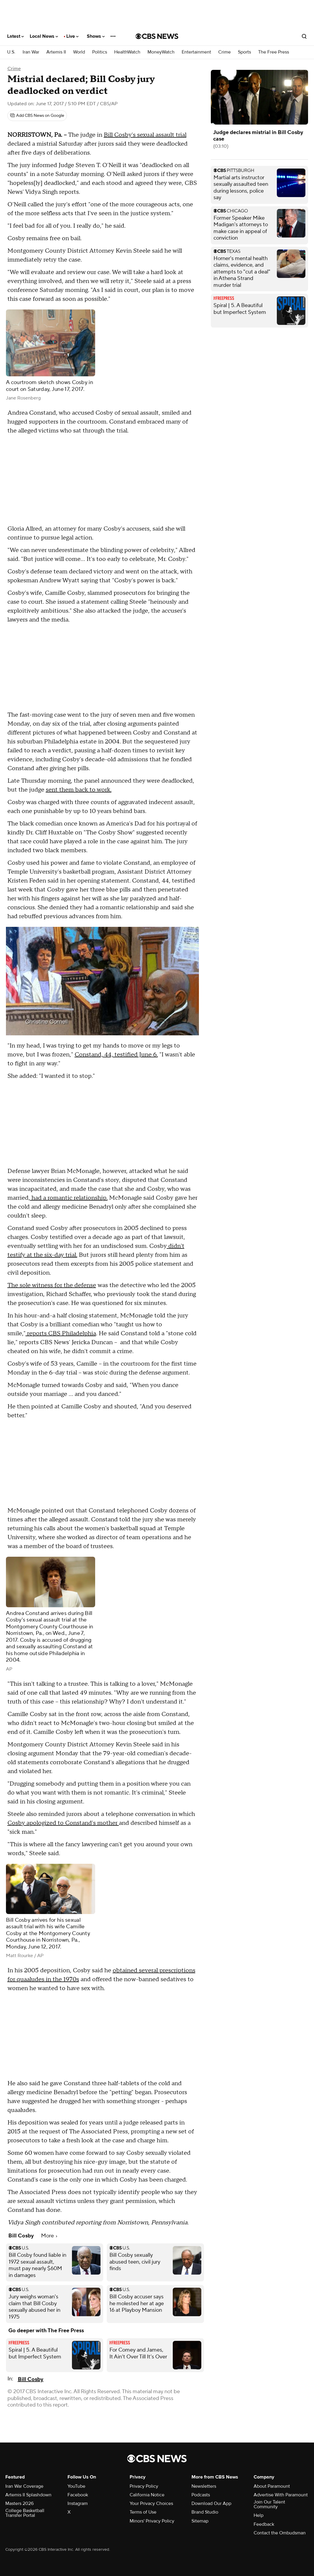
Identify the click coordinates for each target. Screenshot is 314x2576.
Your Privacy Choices (151, 2503)
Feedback (264, 2524)
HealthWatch (127, 52)
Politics (99, 52)
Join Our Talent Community (269, 2504)
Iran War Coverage (24, 2486)
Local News (44, 36)
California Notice (147, 2494)
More (49, 2235)
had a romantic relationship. (69, 1198)
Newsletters (203, 2486)
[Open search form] (304, 36)
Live (72, 36)
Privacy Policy (144, 2486)
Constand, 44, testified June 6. (116, 1055)
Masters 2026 (19, 2503)
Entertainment (196, 52)
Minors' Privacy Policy (152, 2521)
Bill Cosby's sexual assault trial (145, 135)
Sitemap (199, 2521)
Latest (15, 36)
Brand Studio (204, 2512)
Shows (96, 36)
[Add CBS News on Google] (37, 115)
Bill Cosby (30, 2379)
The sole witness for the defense (51, 1285)
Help (258, 2515)
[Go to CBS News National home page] (157, 36)
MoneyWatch (161, 52)
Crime (224, 52)
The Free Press (273, 52)
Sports (244, 52)
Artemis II (56, 52)
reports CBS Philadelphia (61, 1333)
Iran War (31, 52)
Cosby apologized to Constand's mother (63, 1823)
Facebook (77, 2494)
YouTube (76, 2486)
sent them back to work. (79, 790)
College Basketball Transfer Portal (24, 2513)
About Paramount (272, 2486)
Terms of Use (143, 2512)
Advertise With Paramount (281, 2494)
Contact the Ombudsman (280, 2533)
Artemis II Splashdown (28, 2494)
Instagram (77, 2503)
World (79, 52)
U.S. (11, 52)
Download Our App (211, 2503)
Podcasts (200, 2494)
